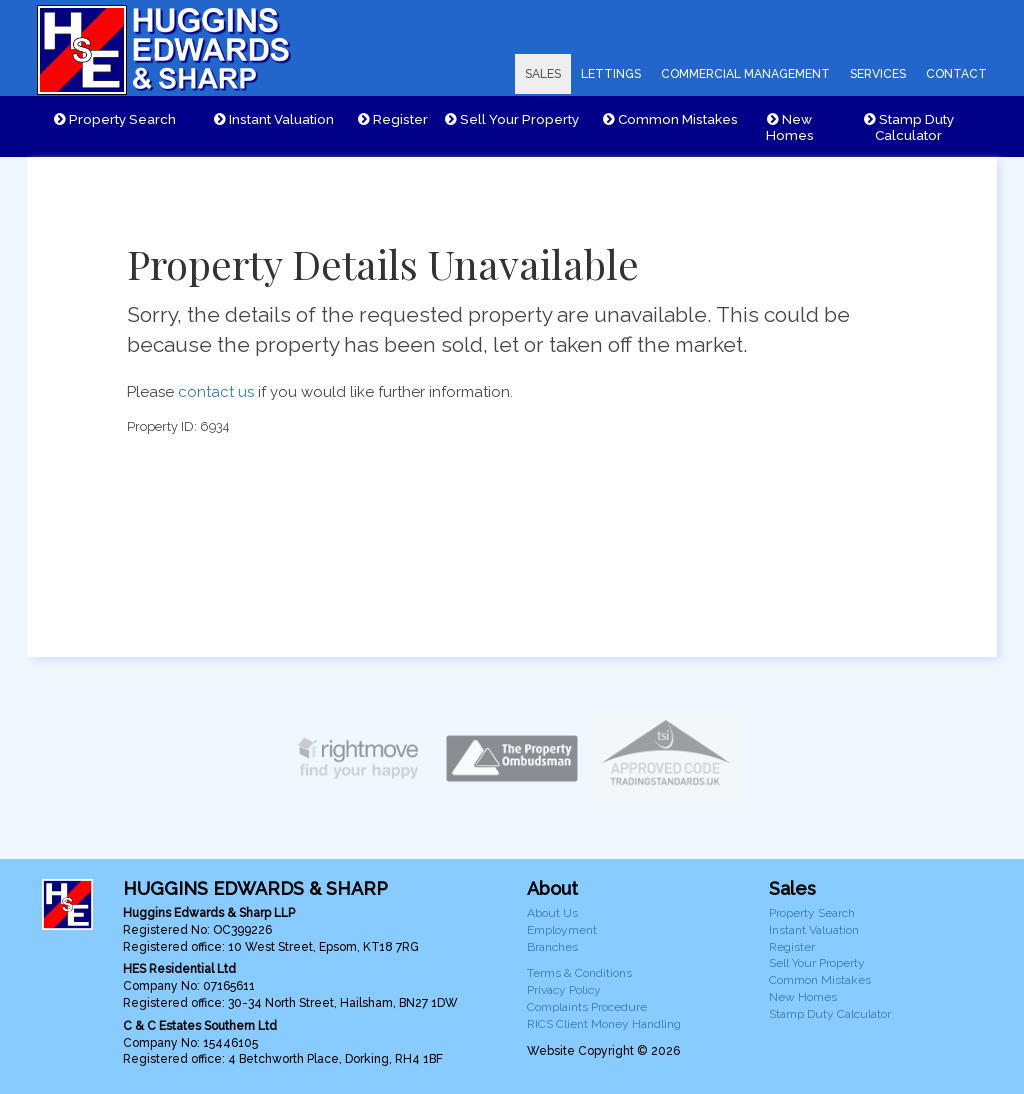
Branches (552, 947)
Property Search (115, 119)
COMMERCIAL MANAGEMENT (745, 74)
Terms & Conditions (579, 973)
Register (393, 119)
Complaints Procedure (587, 1007)
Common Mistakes (670, 119)
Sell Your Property (512, 119)
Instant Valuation (274, 119)
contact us (216, 392)
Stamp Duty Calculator (909, 127)
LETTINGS (611, 74)
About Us (552, 913)
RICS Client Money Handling (604, 1024)
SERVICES (878, 74)
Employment (562, 930)
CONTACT (956, 74)
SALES (543, 74)
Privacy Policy (564, 990)
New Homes (790, 127)
